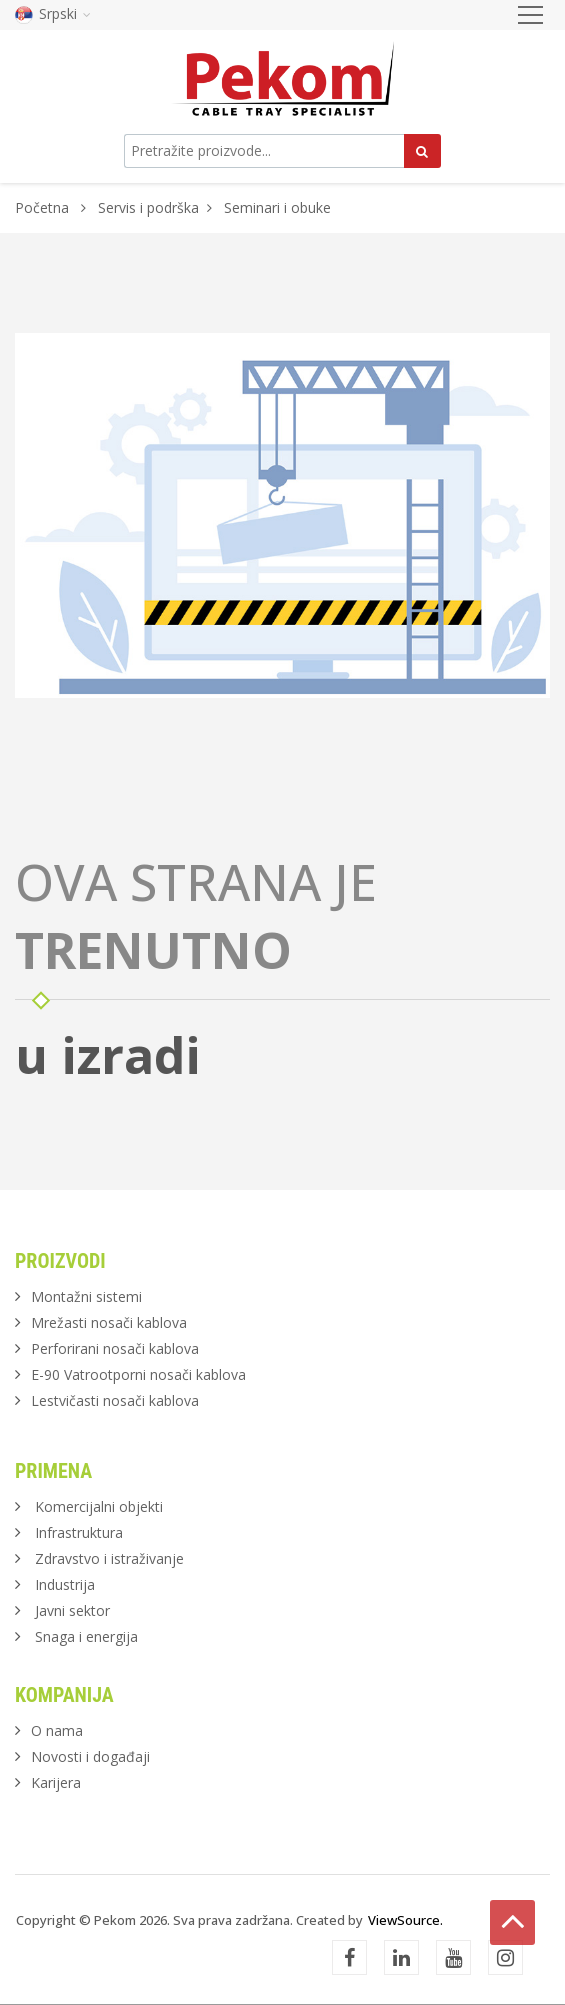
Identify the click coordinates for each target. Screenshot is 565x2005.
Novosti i (90, 1756)
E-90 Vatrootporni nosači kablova (138, 1374)
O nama (57, 1730)
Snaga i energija (86, 1636)
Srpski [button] (53, 13)
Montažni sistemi (86, 1296)
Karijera (56, 1782)
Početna (42, 207)
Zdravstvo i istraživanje (109, 1558)
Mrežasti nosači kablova (109, 1322)
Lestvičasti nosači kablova (115, 1400)
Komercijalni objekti (99, 1506)
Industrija (65, 1584)
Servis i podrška (148, 207)
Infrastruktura (79, 1532)
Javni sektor (72, 1610)
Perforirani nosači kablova (115, 1348)
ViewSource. (405, 1920)
